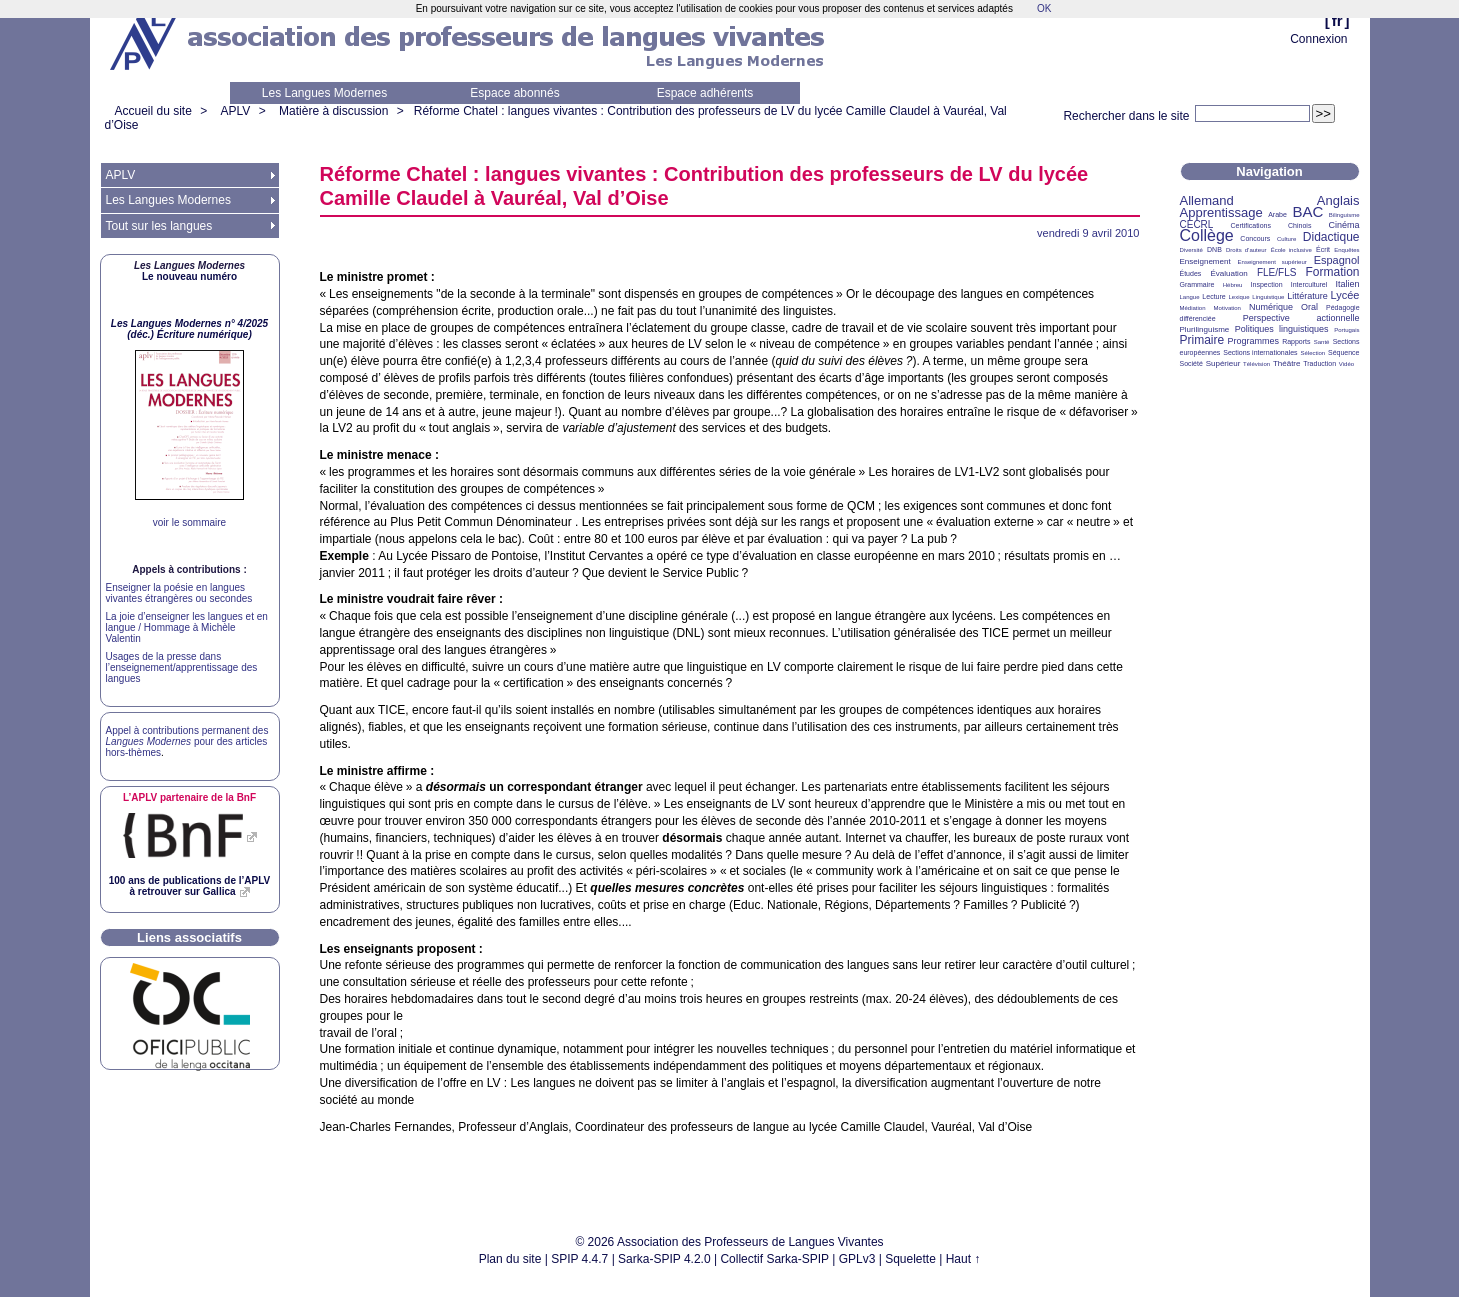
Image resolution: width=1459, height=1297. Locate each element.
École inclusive (1291, 250)
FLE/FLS (1276, 272)
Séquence (1344, 352)
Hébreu (1233, 285)
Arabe (1277, 214)
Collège (1207, 235)
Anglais (1338, 200)
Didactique (1331, 237)
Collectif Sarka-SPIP (774, 1259)
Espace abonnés (514, 93)
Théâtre (1287, 363)
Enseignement (1205, 261)
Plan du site (510, 1259)
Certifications (1251, 225)
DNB (1214, 249)
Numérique (1271, 307)
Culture (1286, 239)
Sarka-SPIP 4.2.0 (664, 1259)
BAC (1307, 211)
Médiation (1193, 308)
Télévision (1256, 364)
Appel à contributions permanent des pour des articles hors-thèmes (187, 741)
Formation (1333, 272)
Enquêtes (1346, 250)
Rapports (1296, 341)
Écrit (1323, 249)
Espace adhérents (705, 93)
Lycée (1345, 295)
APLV (236, 111)
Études (1191, 273)
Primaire (1202, 340)
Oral (1309, 307)
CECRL (1197, 224)
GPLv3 (857, 1259)
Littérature (1307, 296)
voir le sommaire (189, 522)
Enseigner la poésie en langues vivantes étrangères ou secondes (179, 593)
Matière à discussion (333, 111)
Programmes (1253, 341)
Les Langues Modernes (324, 93)
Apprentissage (1221, 212)
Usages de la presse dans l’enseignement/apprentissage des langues (182, 667)
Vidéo (1346, 364)
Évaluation (1228, 273)
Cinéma (1344, 225)
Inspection (1267, 284)
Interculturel (1309, 284)
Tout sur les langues (159, 226)
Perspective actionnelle (1301, 318)
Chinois (1299, 225)
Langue (1190, 297)
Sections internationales (1260, 352)
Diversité (1191, 250)
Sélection (1312, 353)
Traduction (1319, 363)
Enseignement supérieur (1272, 262)
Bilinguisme (1344, 215)
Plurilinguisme (1205, 329)
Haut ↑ (963, 1259)
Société (1191, 363)
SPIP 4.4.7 (579, 1259)
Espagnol (1337, 260)
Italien (1348, 284)
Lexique (1239, 297)
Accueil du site (153, 111)
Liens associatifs (189, 937)
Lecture (1213, 296)
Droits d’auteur (1246, 250)
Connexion (1318, 39)
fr (1337, 20)
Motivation (1227, 308)
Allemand (1207, 200)
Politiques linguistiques (1282, 329)
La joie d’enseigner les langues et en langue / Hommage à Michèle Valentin (187, 627)
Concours (1255, 238)
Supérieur (1223, 363)
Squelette (910, 1259)
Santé (1322, 342)
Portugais (1346, 330)
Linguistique (1268, 297)
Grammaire (1197, 284)
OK (1044, 8)
